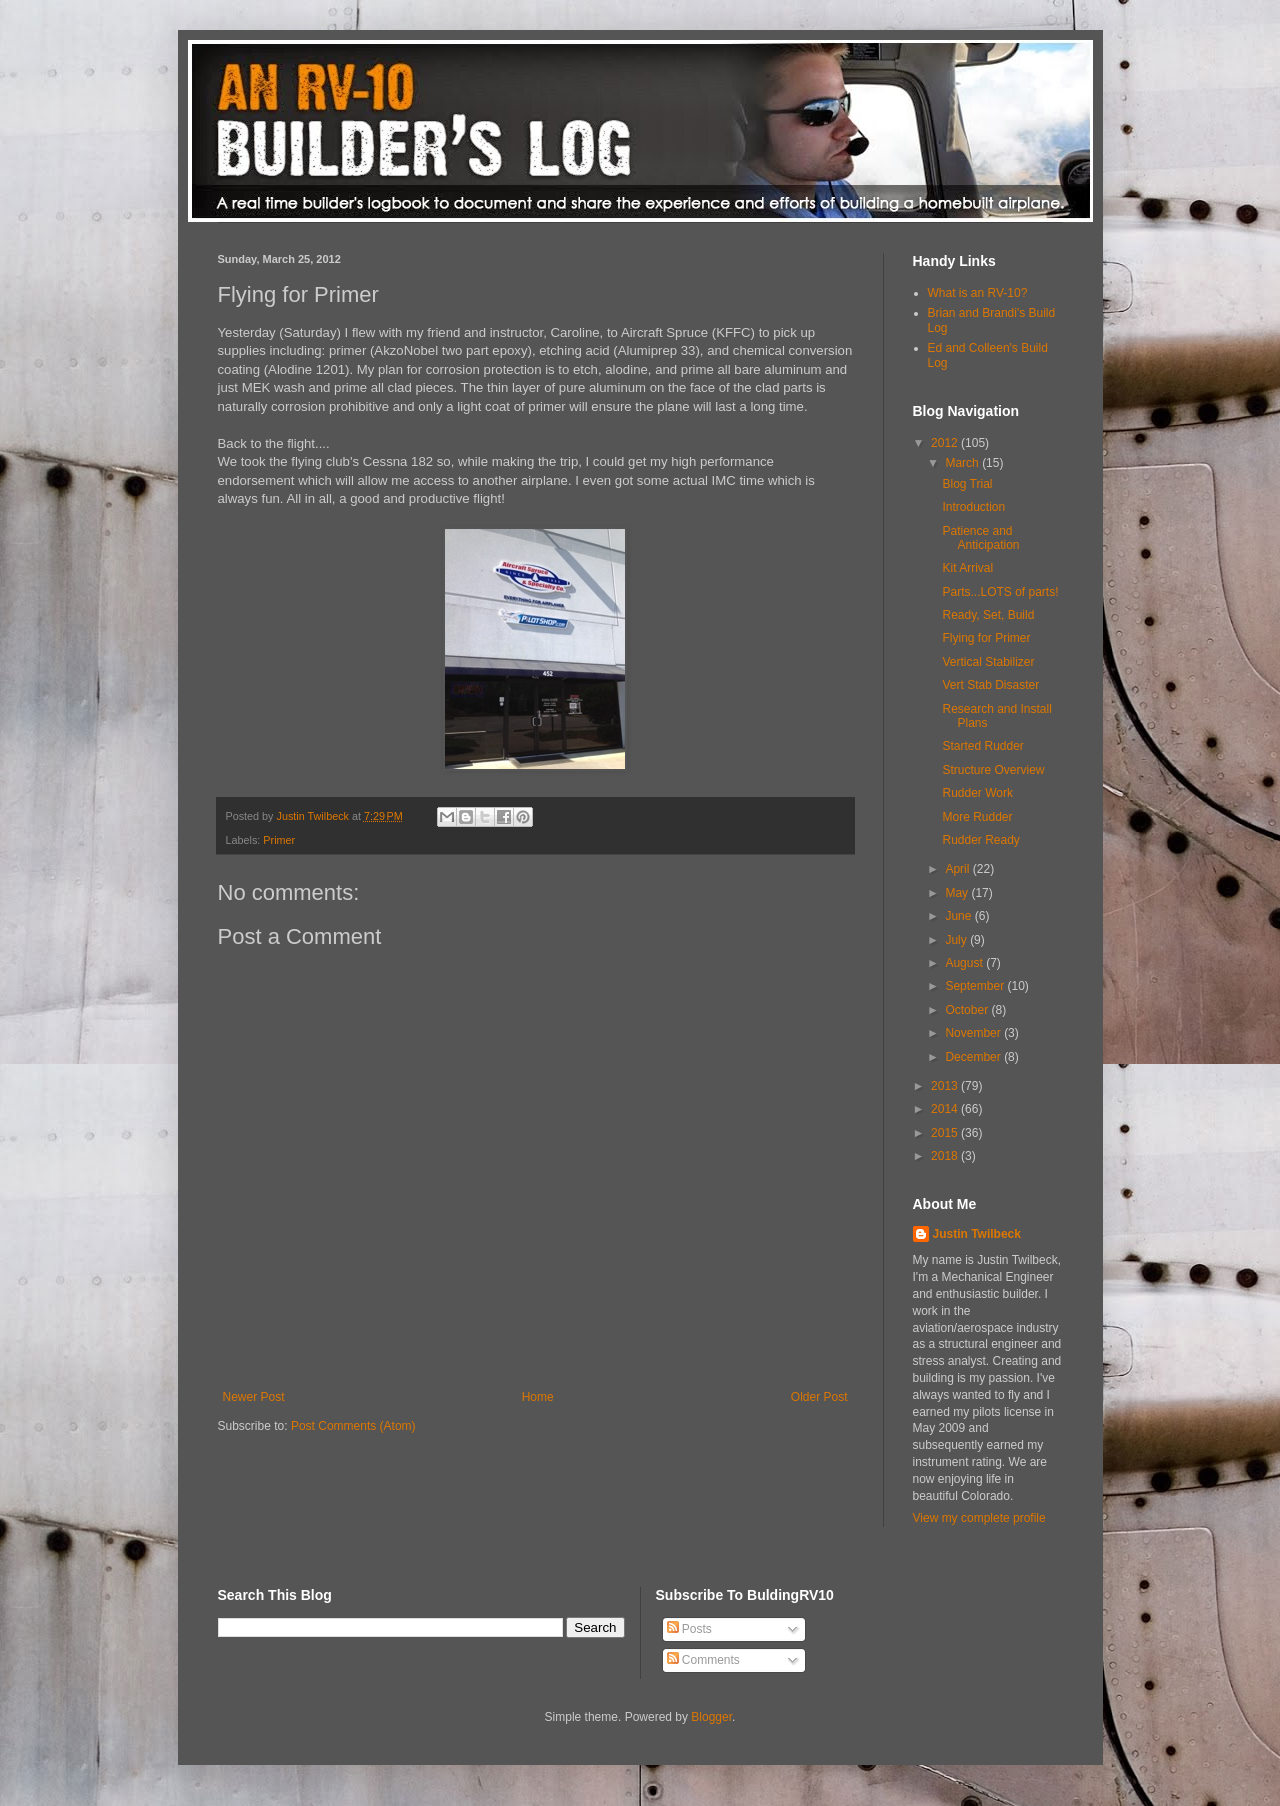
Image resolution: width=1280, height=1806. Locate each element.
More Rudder (977, 817)
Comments (703, 1660)
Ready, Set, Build (988, 615)
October (968, 1010)
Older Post (819, 1397)
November (974, 1033)
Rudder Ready (980, 840)
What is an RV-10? (978, 293)
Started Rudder (982, 746)
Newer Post (254, 1397)
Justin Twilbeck (977, 1234)
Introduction (973, 507)
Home (538, 1397)
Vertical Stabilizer (988, 662)
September (976, 986)
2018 (946, 1156)
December (974, 1057)
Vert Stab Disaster (990, 685)
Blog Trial (967, 484)
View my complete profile (979, 1518)
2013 (946, 1086)
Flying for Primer (986, 638)
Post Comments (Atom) (353, 1426)
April (958, 869)
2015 (946, 1133)
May (958, 893)
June (959, 916)
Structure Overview (993, 770)
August (965, 963)
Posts (689, 1629)
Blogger (711, 1717)
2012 (946, 443)
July (957, 940)
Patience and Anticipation (980, 538)
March (963, 463)
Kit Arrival (967, 568)
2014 (946, 1109)
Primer (279, 840)
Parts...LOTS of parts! (1000, 592)
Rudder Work (977, 793)
